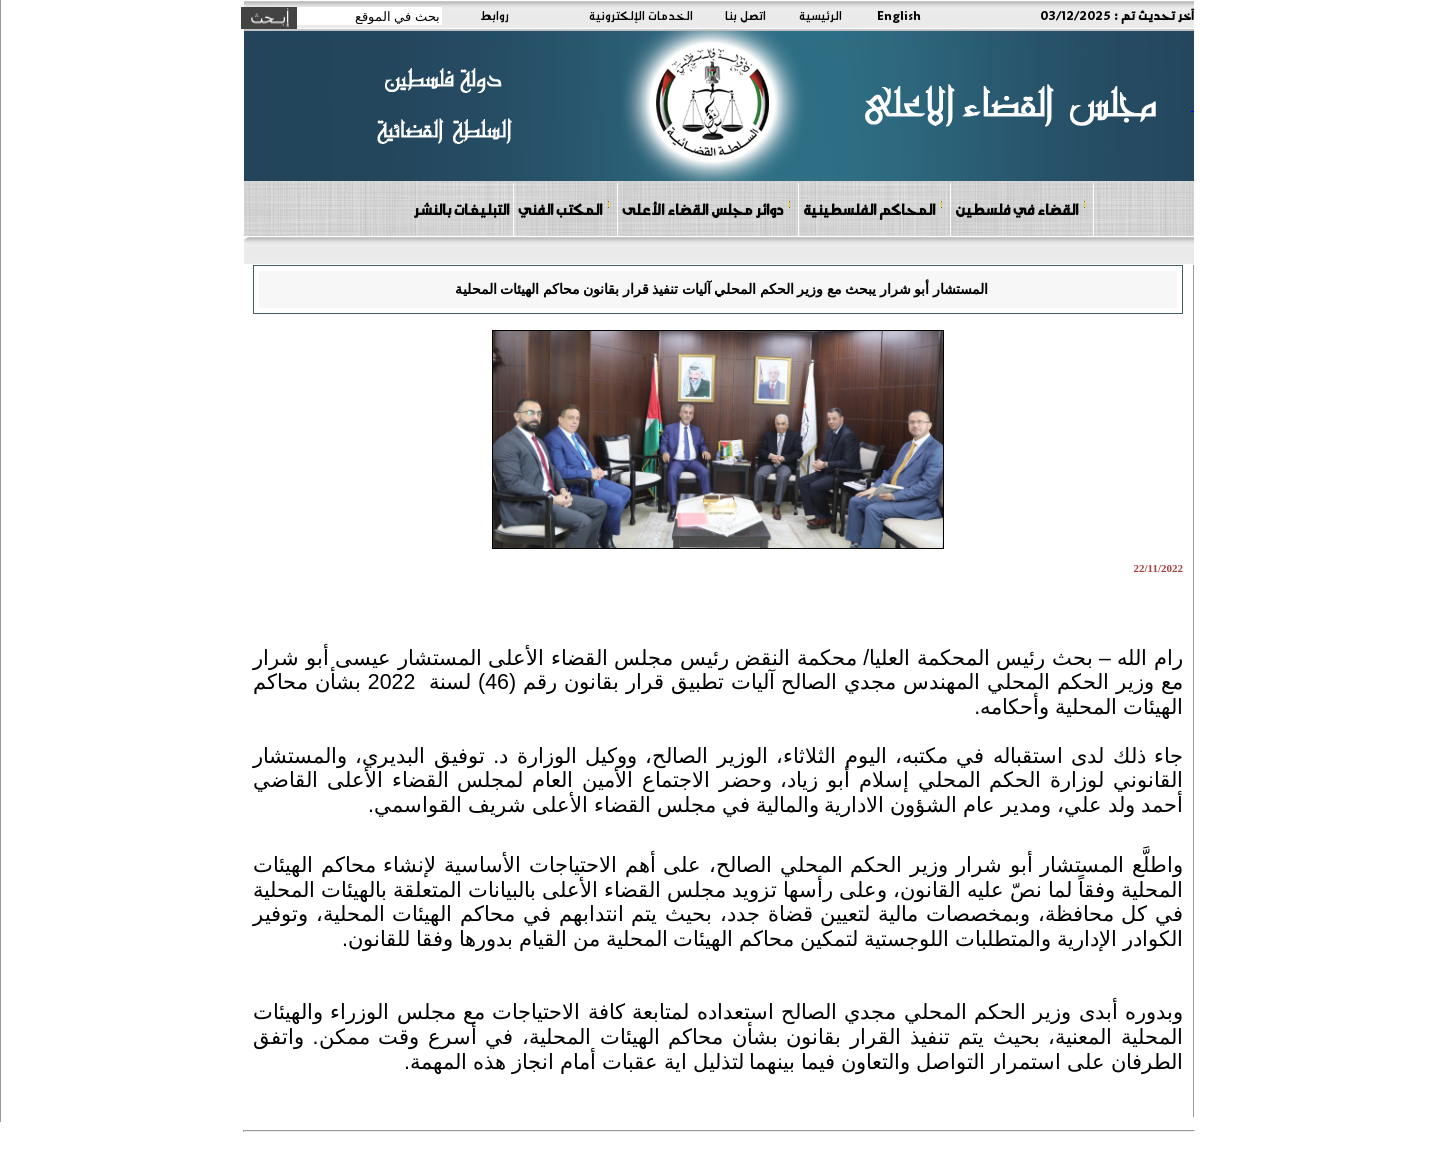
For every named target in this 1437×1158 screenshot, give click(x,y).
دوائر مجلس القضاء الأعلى (707, 208)
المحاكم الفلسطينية (873, 208)
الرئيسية (820, 15)
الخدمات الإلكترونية (641, 15)
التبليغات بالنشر (461, 209)
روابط (494, 15)
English (899, 15)
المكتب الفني (564, 208)
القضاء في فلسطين (1021, 208)
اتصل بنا (745, 15)
